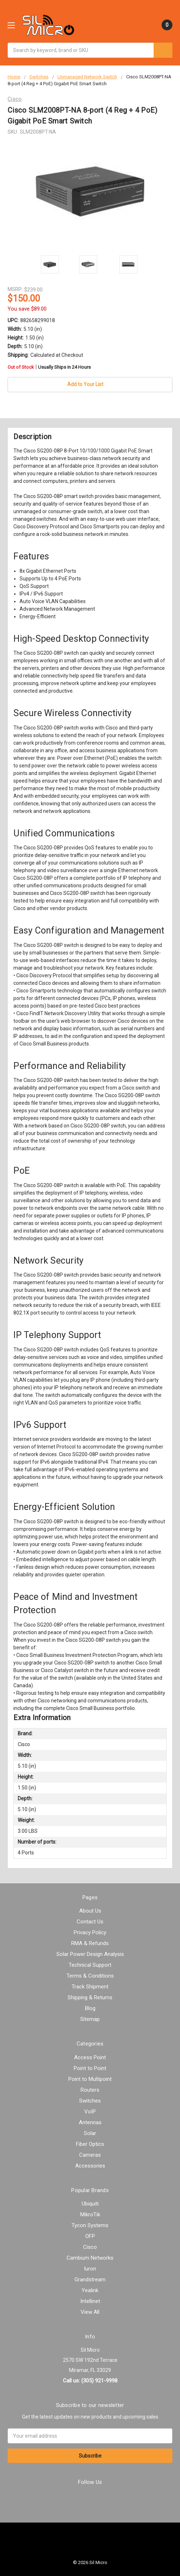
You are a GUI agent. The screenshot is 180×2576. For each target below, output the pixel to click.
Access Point (90, 2057)
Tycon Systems (90, 2225)
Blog (90, 2008)
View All (90, 2312)
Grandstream (90, 2279)
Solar (90, 2133)
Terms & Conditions (90, 1976)
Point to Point (90, 2068)
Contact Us (90, 1921)
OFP (90, 2236)
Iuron (90, 2268)
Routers (90, 2090)
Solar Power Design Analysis (90, 1954)
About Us (90, 1911)
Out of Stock (49, 367)
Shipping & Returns (90, 1997)
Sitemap (90, 2019)
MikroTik (90, 2214)
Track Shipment (90, 1986)
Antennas (90, 2122)
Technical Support (90, 1965)
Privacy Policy (90, 1932)
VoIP (90, 2111)
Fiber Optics (90, 2144)
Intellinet (90, 2301)
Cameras (90, 2155)
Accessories (90, 2165)
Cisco (90, 2247)
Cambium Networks (90, 2258)
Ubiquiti (90, 2203)
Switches (90, 2100)
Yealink (90, 2290)
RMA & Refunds (90, 1943)
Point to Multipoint (90, 2079)
